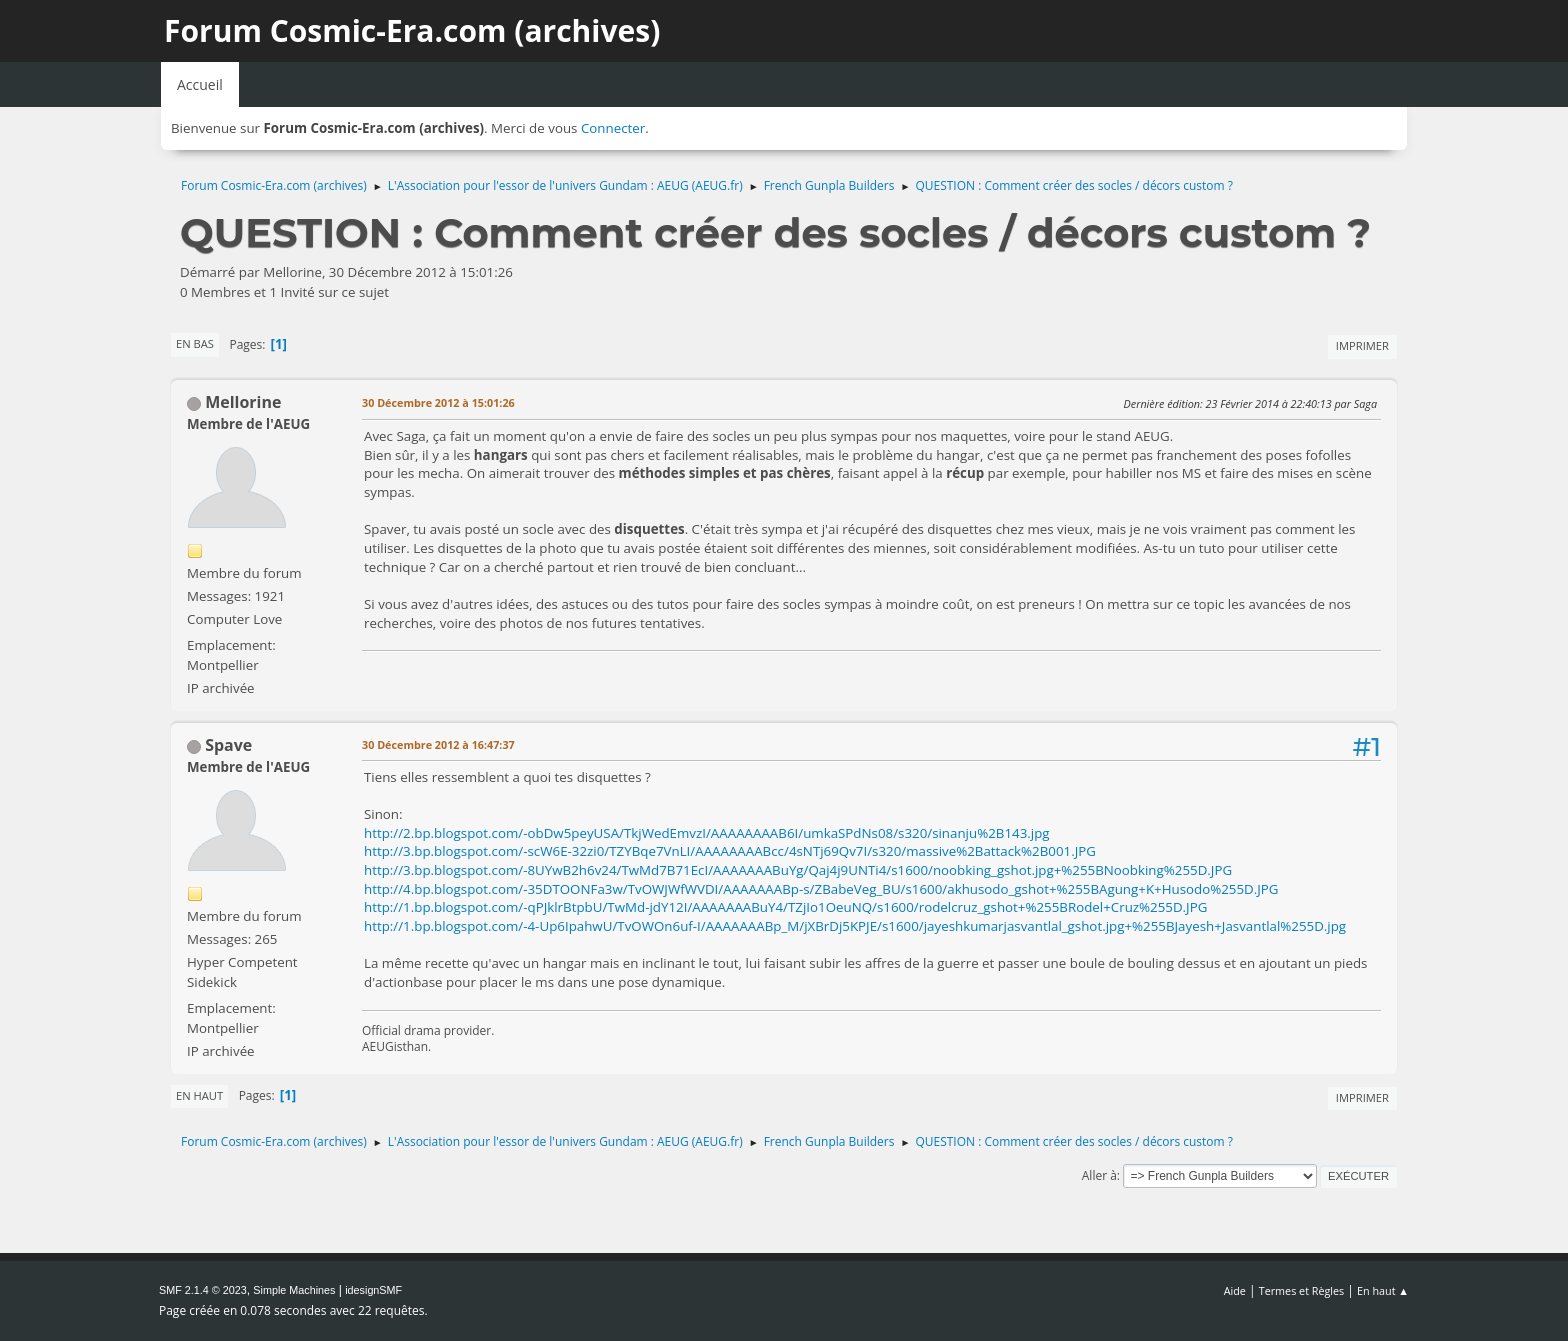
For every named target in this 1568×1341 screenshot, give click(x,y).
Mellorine (243, 402)
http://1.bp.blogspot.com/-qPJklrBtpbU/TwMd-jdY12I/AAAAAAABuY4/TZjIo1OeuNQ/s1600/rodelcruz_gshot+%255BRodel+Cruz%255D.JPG (785, 907)
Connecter (613, 128)
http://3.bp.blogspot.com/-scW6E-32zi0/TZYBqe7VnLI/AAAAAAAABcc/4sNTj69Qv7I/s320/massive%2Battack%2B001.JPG (730, 851)
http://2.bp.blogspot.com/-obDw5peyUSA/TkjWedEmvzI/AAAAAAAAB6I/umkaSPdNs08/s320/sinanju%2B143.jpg (707, 833)
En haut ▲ (1383, 1290)
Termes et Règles (1302, 1290)
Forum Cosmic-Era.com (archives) (412, 30)
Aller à (1099, 1175)
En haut (199, 1095)
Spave (228, 745)
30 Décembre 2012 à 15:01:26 (438, 402)
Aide (1235, 1290)
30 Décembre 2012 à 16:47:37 (438, 744)
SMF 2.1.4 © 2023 (203, 1290)
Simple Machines (294, 1290)
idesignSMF (373, 1290)
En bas (195, 343)
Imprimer (1362, 345)
